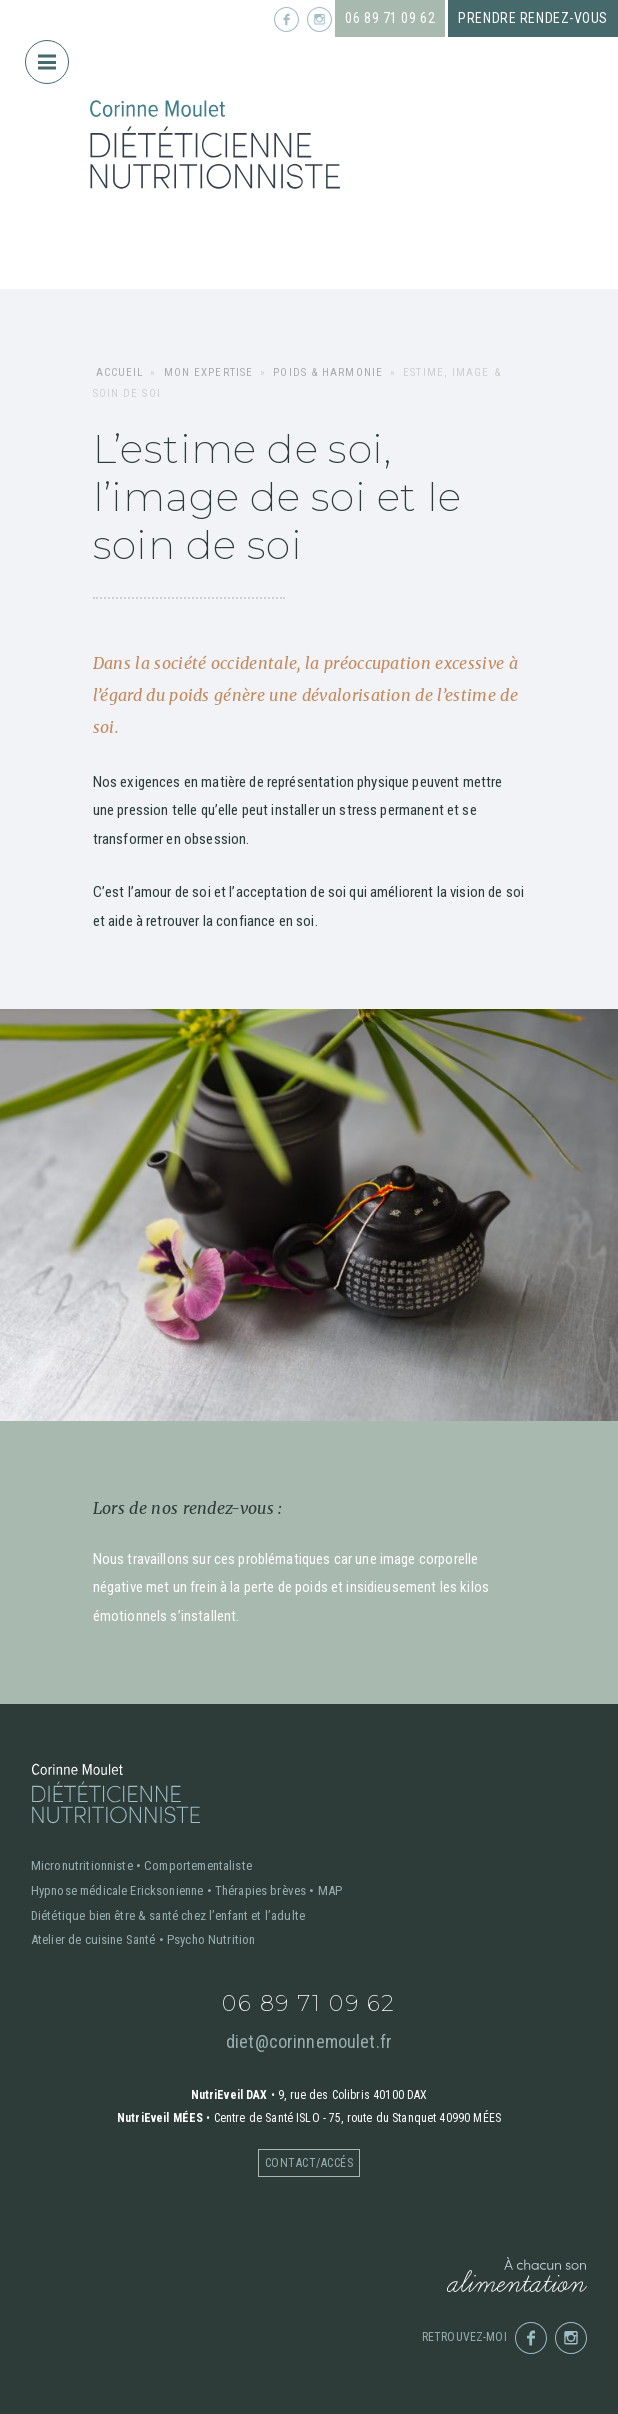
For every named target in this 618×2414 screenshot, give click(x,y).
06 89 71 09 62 (390, 18)
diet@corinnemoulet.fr (309, 2041)
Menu (53, 54)
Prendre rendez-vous (533, 18)
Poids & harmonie (328, 372)
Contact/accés (309, 2163)
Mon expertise (208, 372)
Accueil (120, 372)
